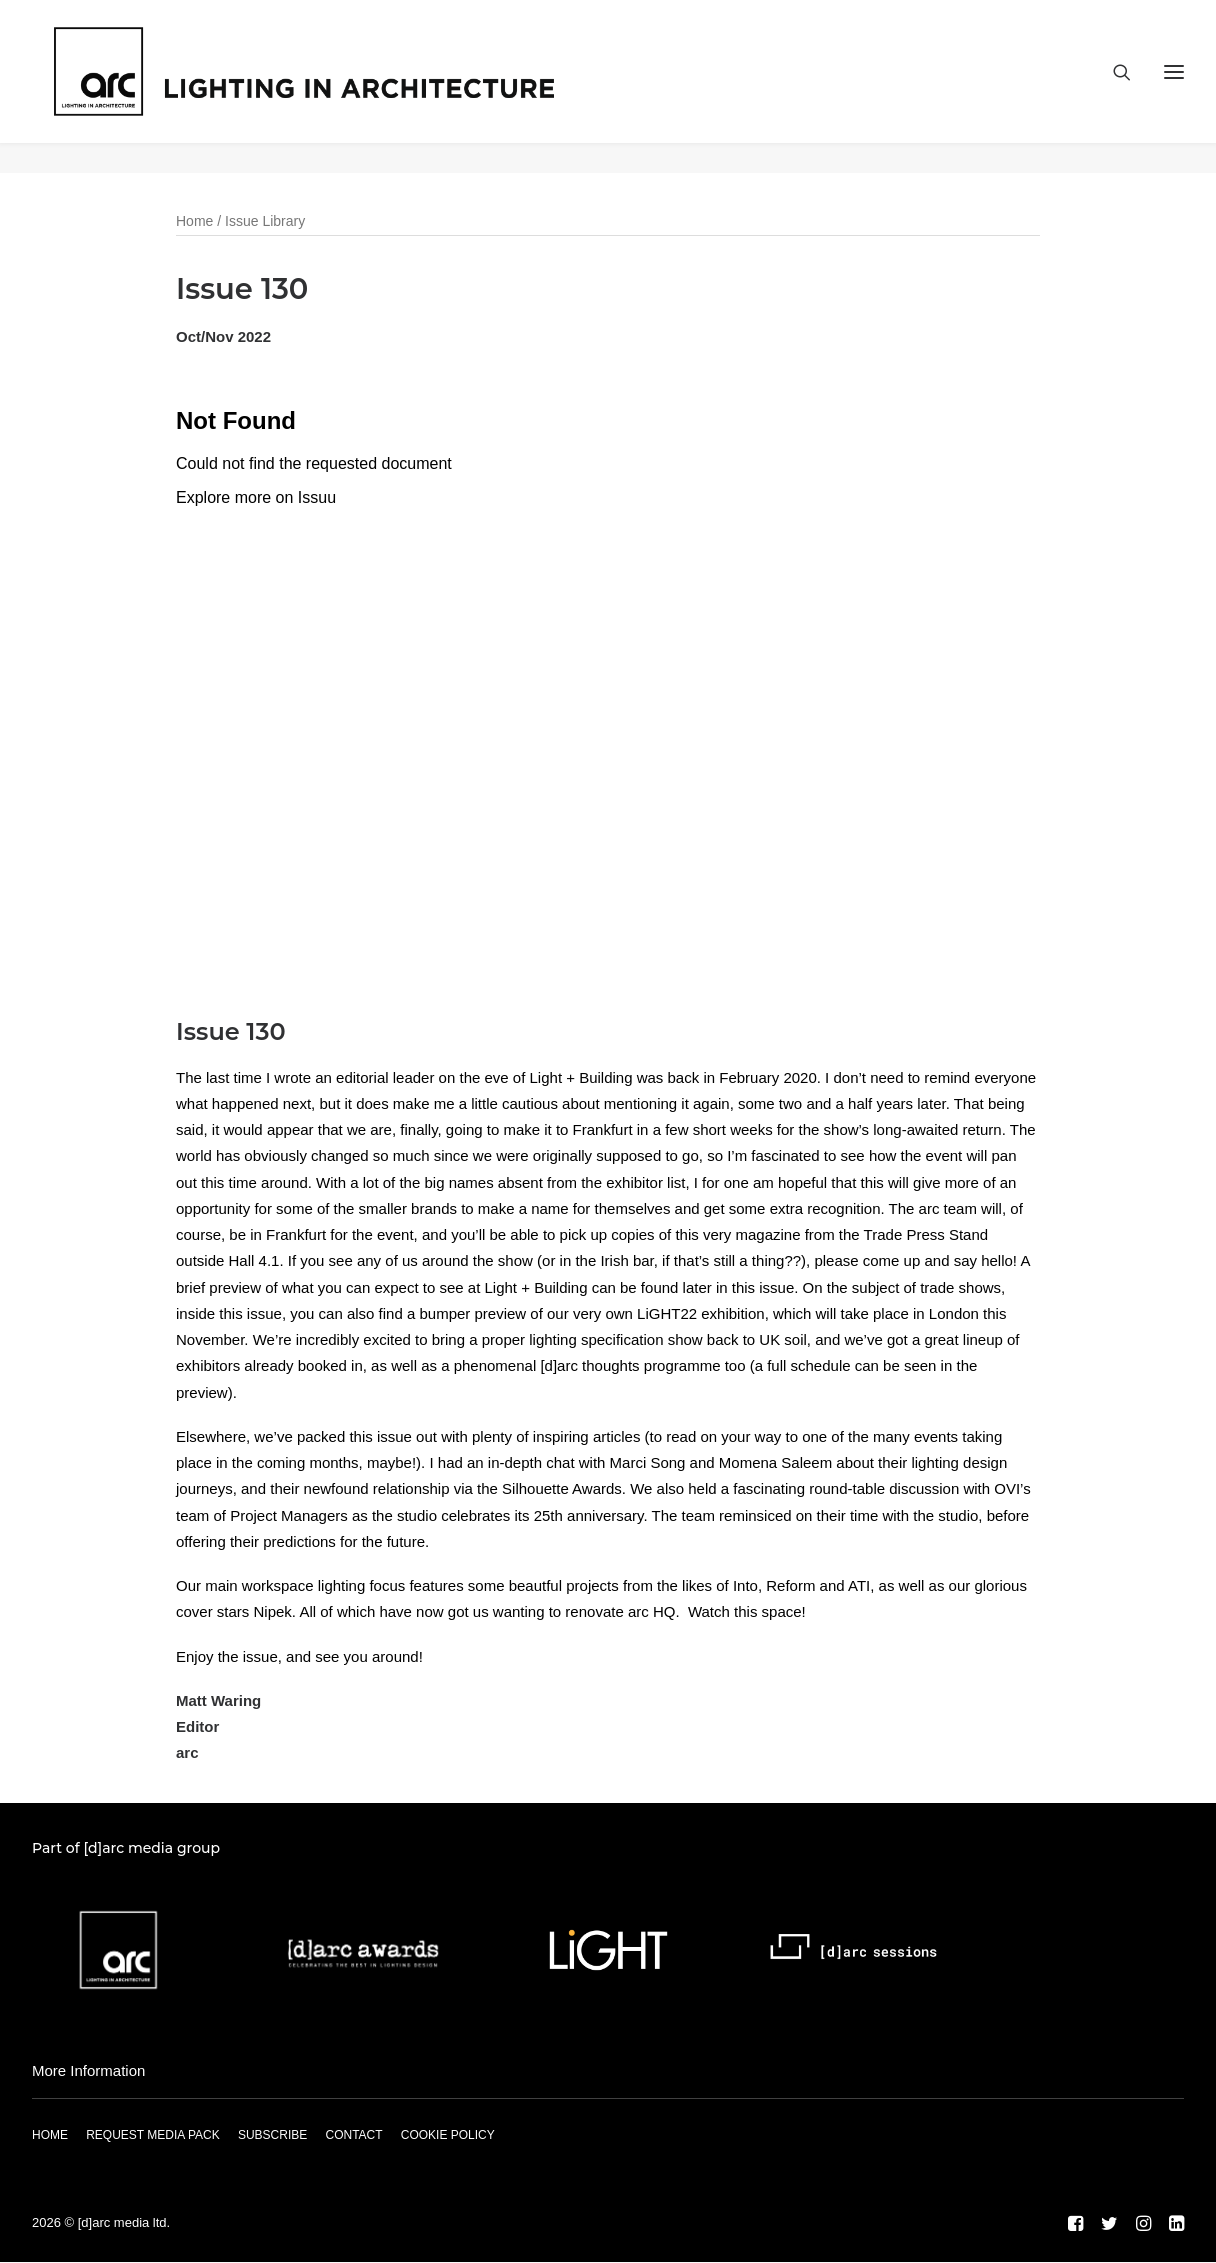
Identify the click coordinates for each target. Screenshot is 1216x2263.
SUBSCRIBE (272, 2136)
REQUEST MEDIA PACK (153, 2136)
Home (194, 222)
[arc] (367, 87)
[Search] (1113, 87)
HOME (50, 2136)
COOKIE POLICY (448, 2136)
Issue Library (265, 222)
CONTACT (353, 2136)
